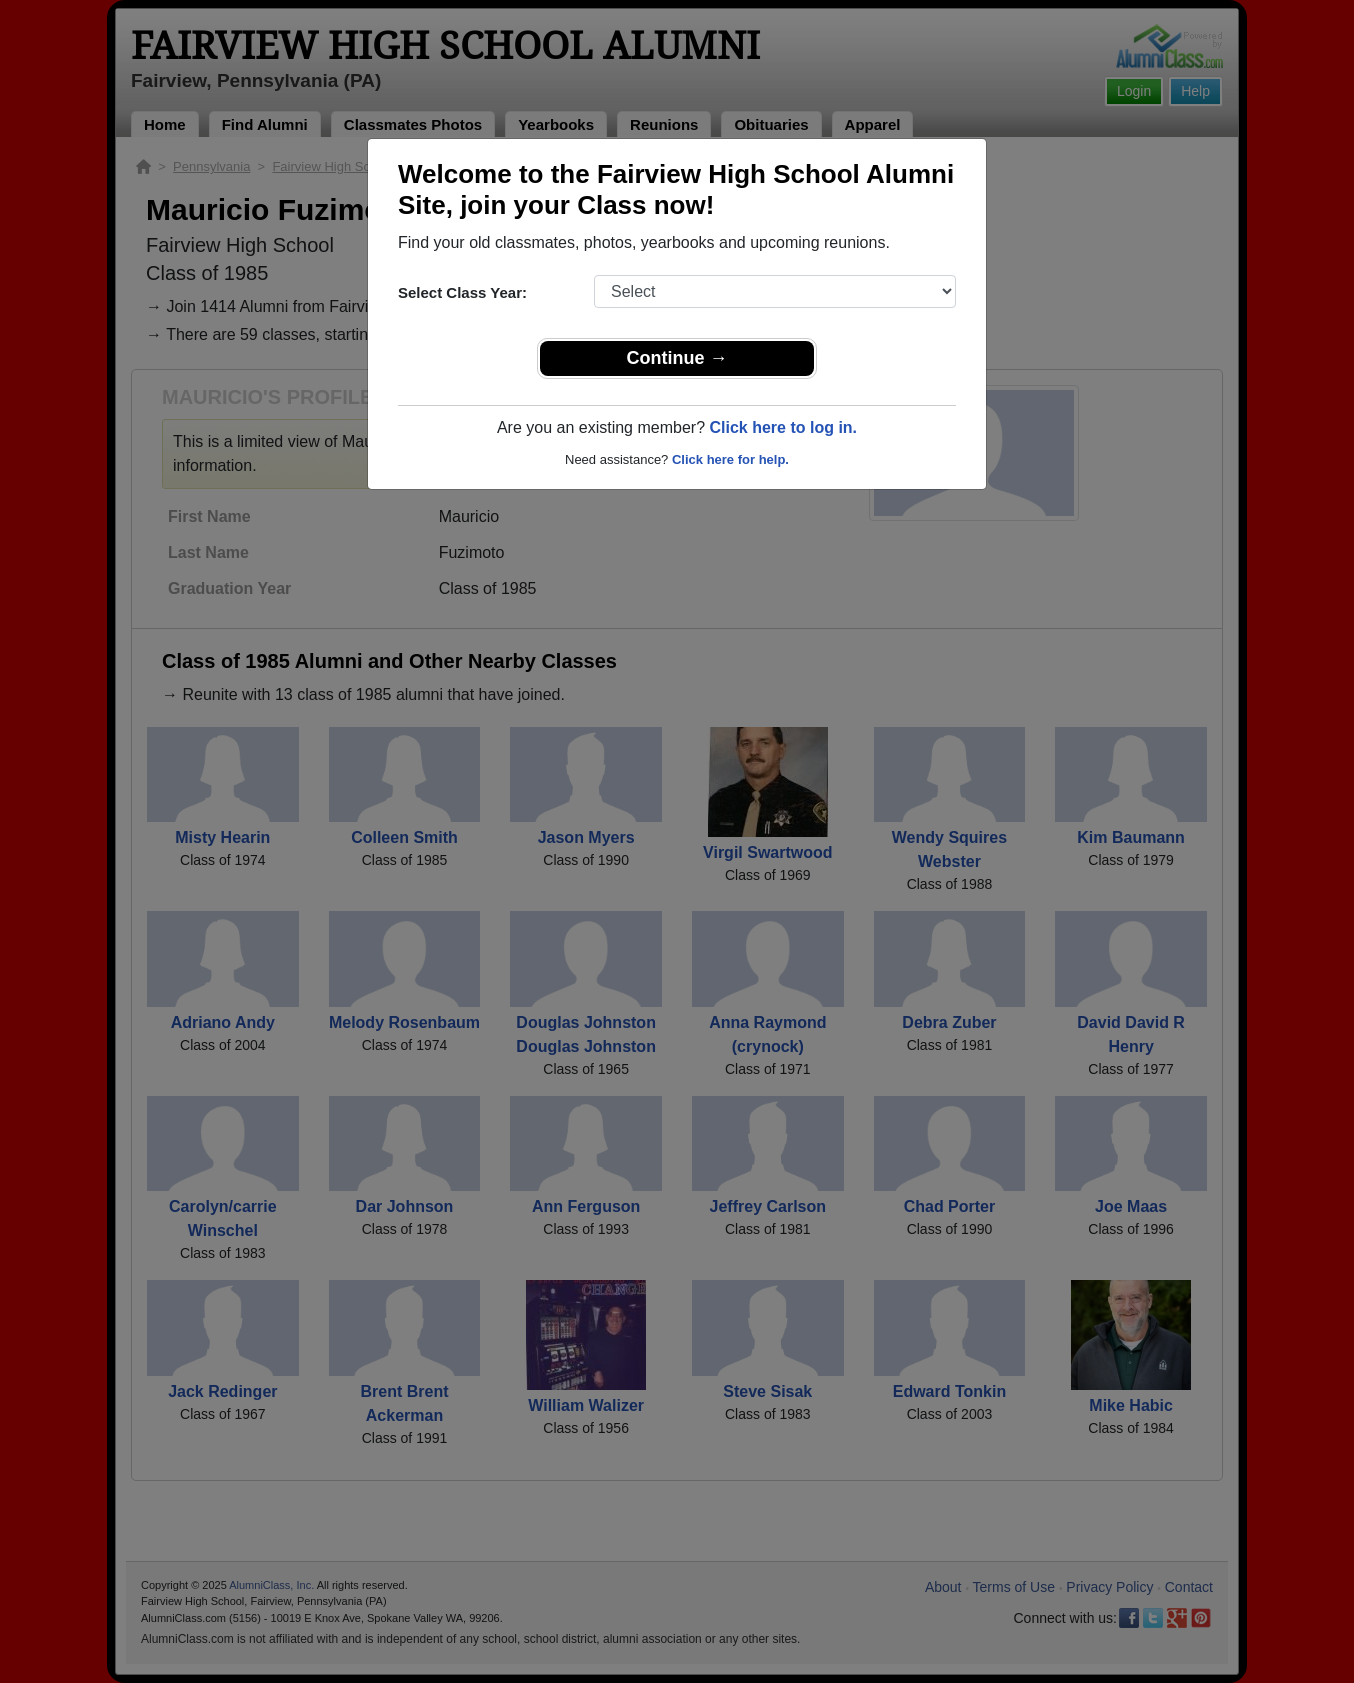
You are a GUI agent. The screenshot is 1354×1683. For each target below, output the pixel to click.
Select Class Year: (462, 292)
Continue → (677, 358)
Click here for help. (730, 459)
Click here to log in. (783, 427)
